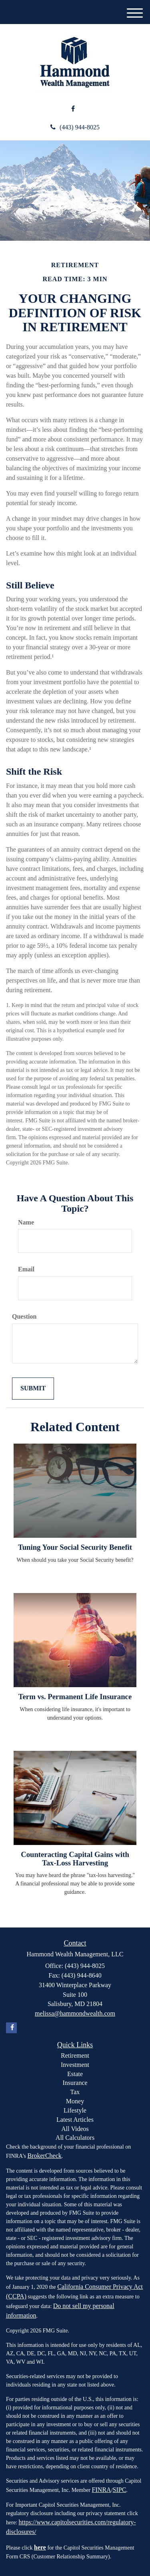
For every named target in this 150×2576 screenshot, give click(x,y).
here (40, 2547)
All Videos (75, 2128)
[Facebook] (73, 109)
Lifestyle (75, 2110)
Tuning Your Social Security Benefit (75, 1547)
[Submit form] (33, 1389)
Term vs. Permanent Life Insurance (75, 1696)
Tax (75, 2092)
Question (24, 1316)
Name (26, 1222)
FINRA (101, 2489)
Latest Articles (75, 2119)
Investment (75, 2064)
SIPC (119, 2489)
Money (75, 2101)
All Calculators (75, 2137)
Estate (75, 2073)
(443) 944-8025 (75, 127)
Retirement (75, 2055)
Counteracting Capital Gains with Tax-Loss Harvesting (75, 1858)
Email (26, 1269)
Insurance (74, 2082)
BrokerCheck (44, 2155)
